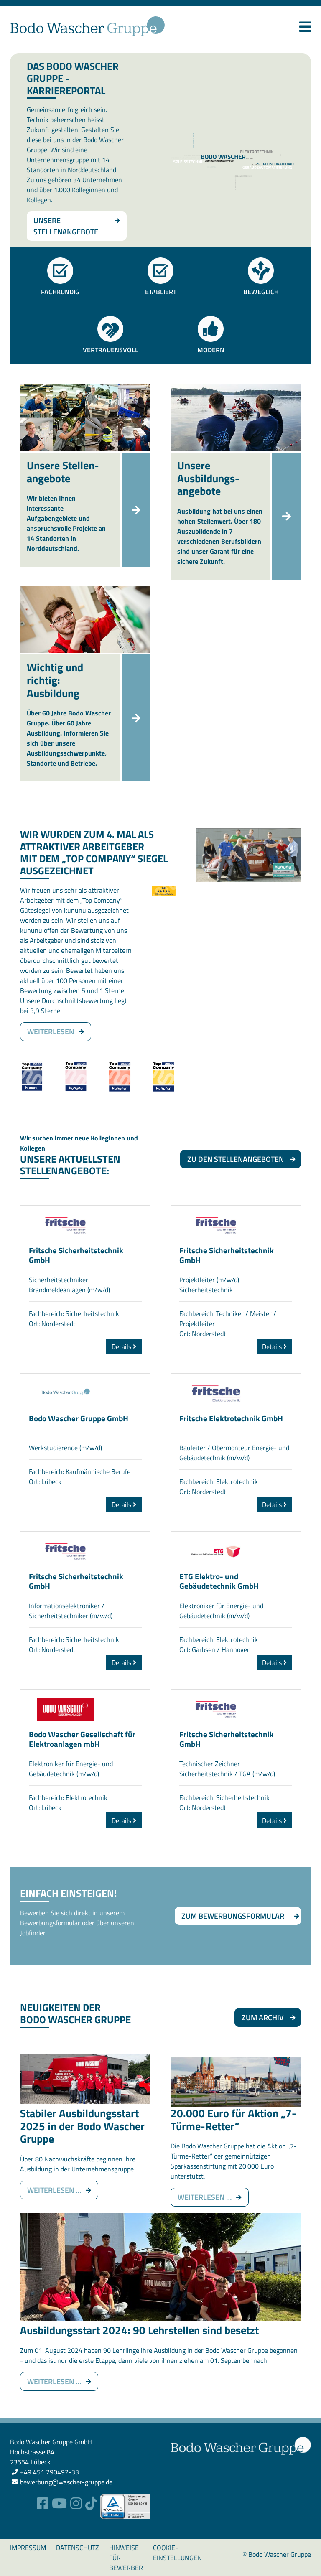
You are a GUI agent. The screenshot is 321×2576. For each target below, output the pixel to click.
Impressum (28, 2548)
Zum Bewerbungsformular (232, 1916)
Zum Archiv (263, 2017)
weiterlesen (50, 1031)
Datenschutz (77, 2548)
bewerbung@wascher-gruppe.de (66, 2482)
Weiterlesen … (62, 2190)
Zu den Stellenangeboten (235, 1159)
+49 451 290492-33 (49, 2472)
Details (124, 1346)
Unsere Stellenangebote (65, 226)
